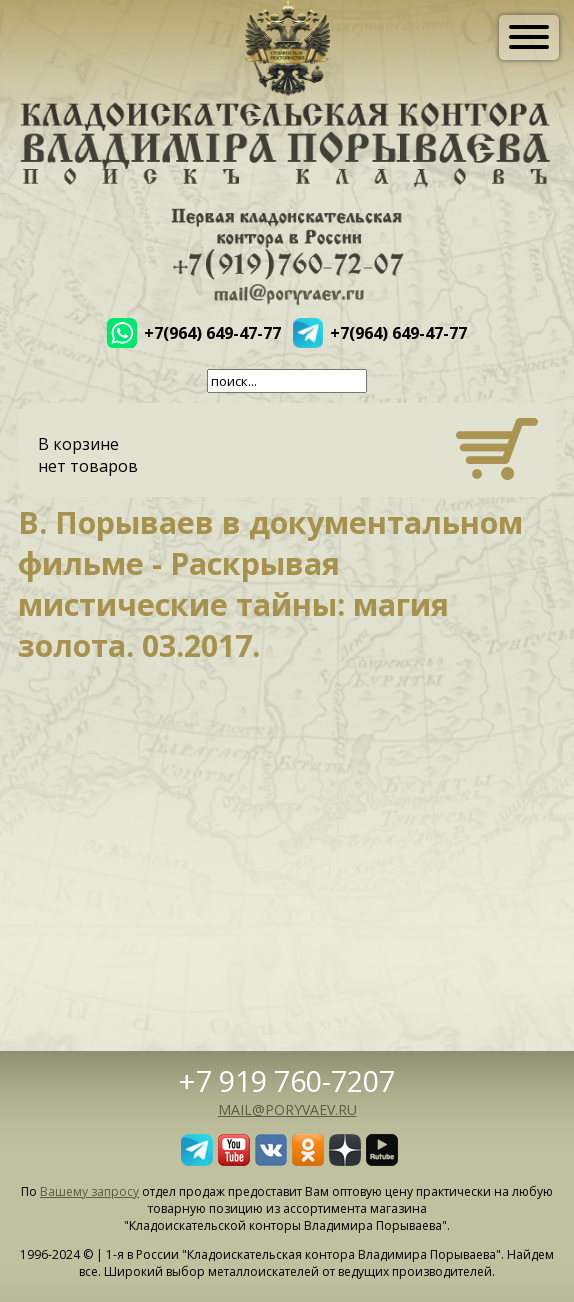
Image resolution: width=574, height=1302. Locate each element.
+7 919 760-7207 (287, 1080)
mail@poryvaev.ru (287, 1109)
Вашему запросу (89, 1191)
